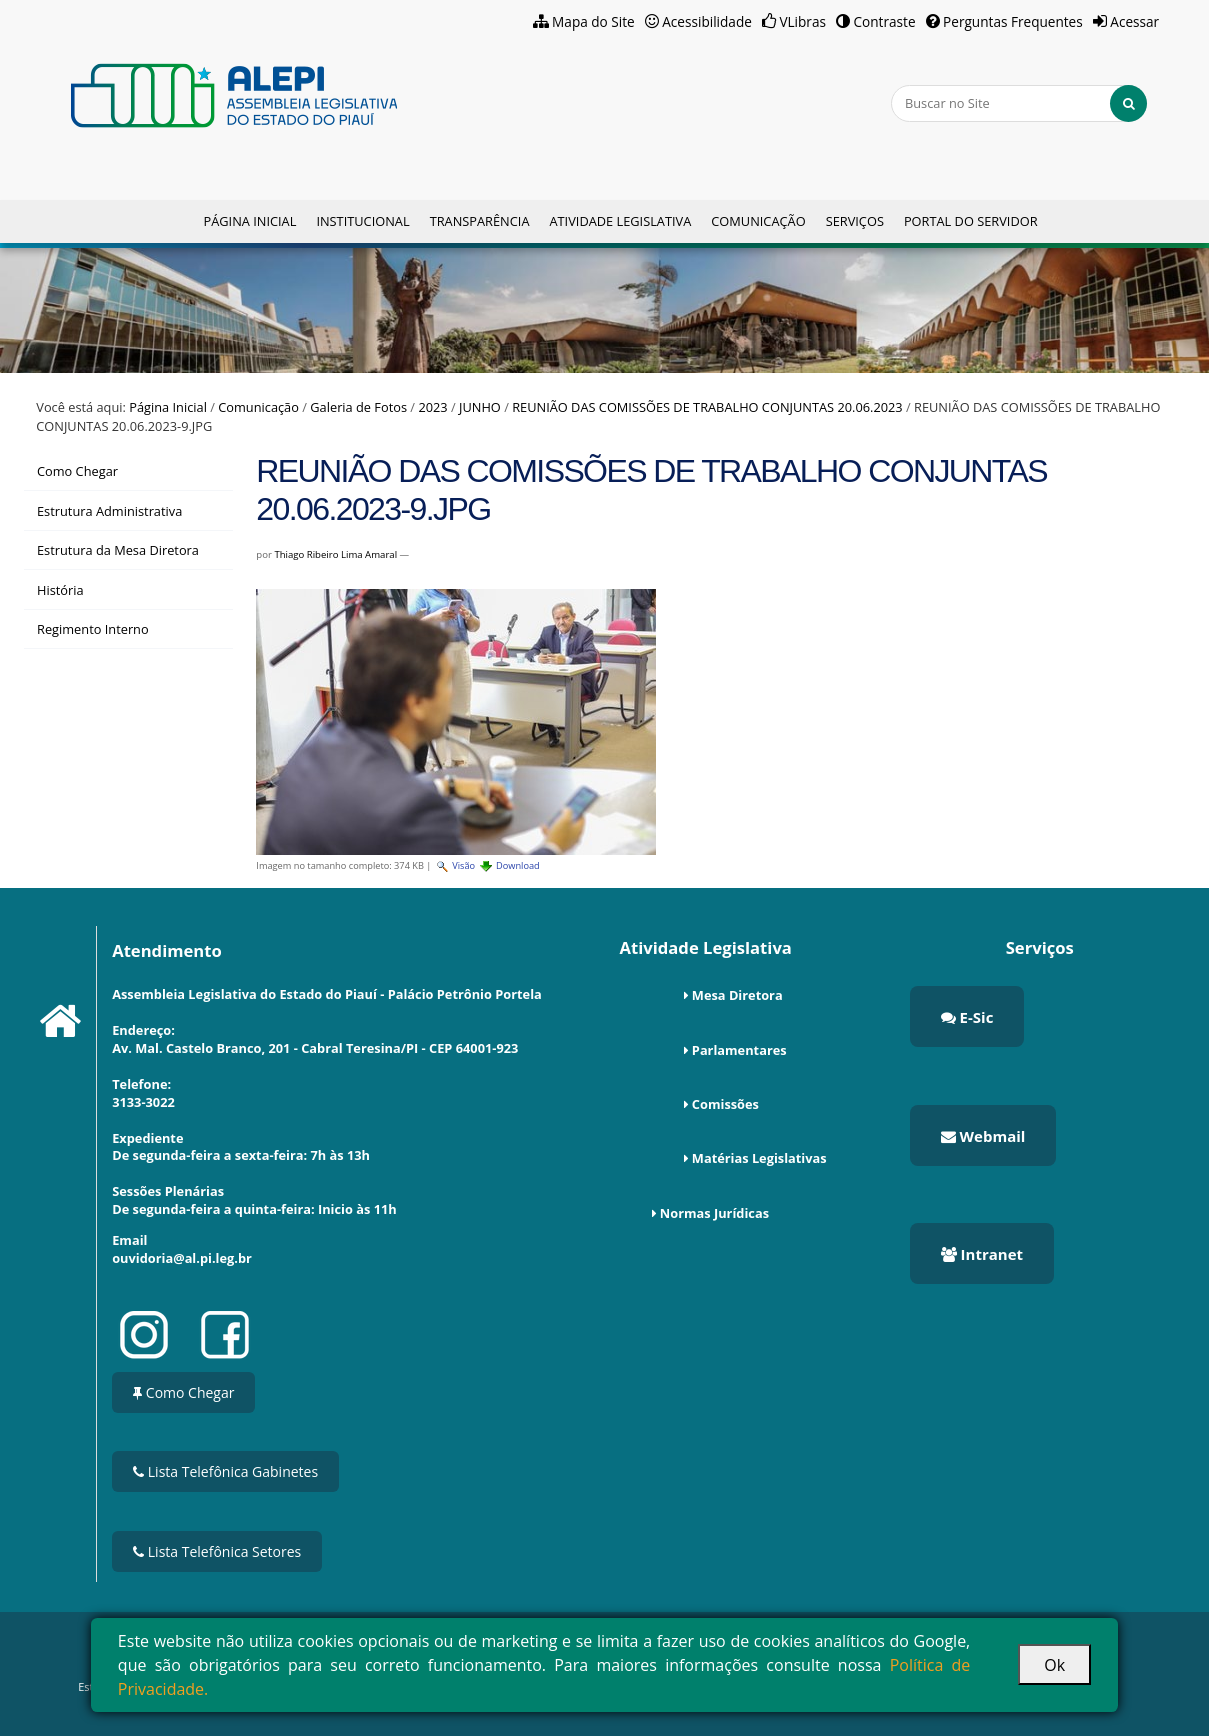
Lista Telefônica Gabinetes (225, 1471)
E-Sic (967, 1017)
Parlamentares (739, 1050)
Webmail (983, 1136)
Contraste (885, 21)
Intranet (982, 1254)
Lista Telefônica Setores (217, 1551)
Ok (1054, 1665)
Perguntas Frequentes (1013, 21)
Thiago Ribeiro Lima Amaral (335, 554)
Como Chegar (183, 1392)
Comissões (725, 1104)
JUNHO (480, 407)
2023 (432, 407)
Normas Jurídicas (714, 1213)
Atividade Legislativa (620, 221)
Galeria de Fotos (358, 407)
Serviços (855, 221)
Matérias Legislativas (759, 1158)
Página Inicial (249, 221)
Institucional (362, 221)
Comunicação (758, 221)
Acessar (1134, 21)
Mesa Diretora (737, 995)
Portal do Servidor (971, 221)
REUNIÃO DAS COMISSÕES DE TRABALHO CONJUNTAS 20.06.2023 (707, 407)
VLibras (802, 21)
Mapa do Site (593, 21)
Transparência (480, 221)
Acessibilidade (707, 21)
